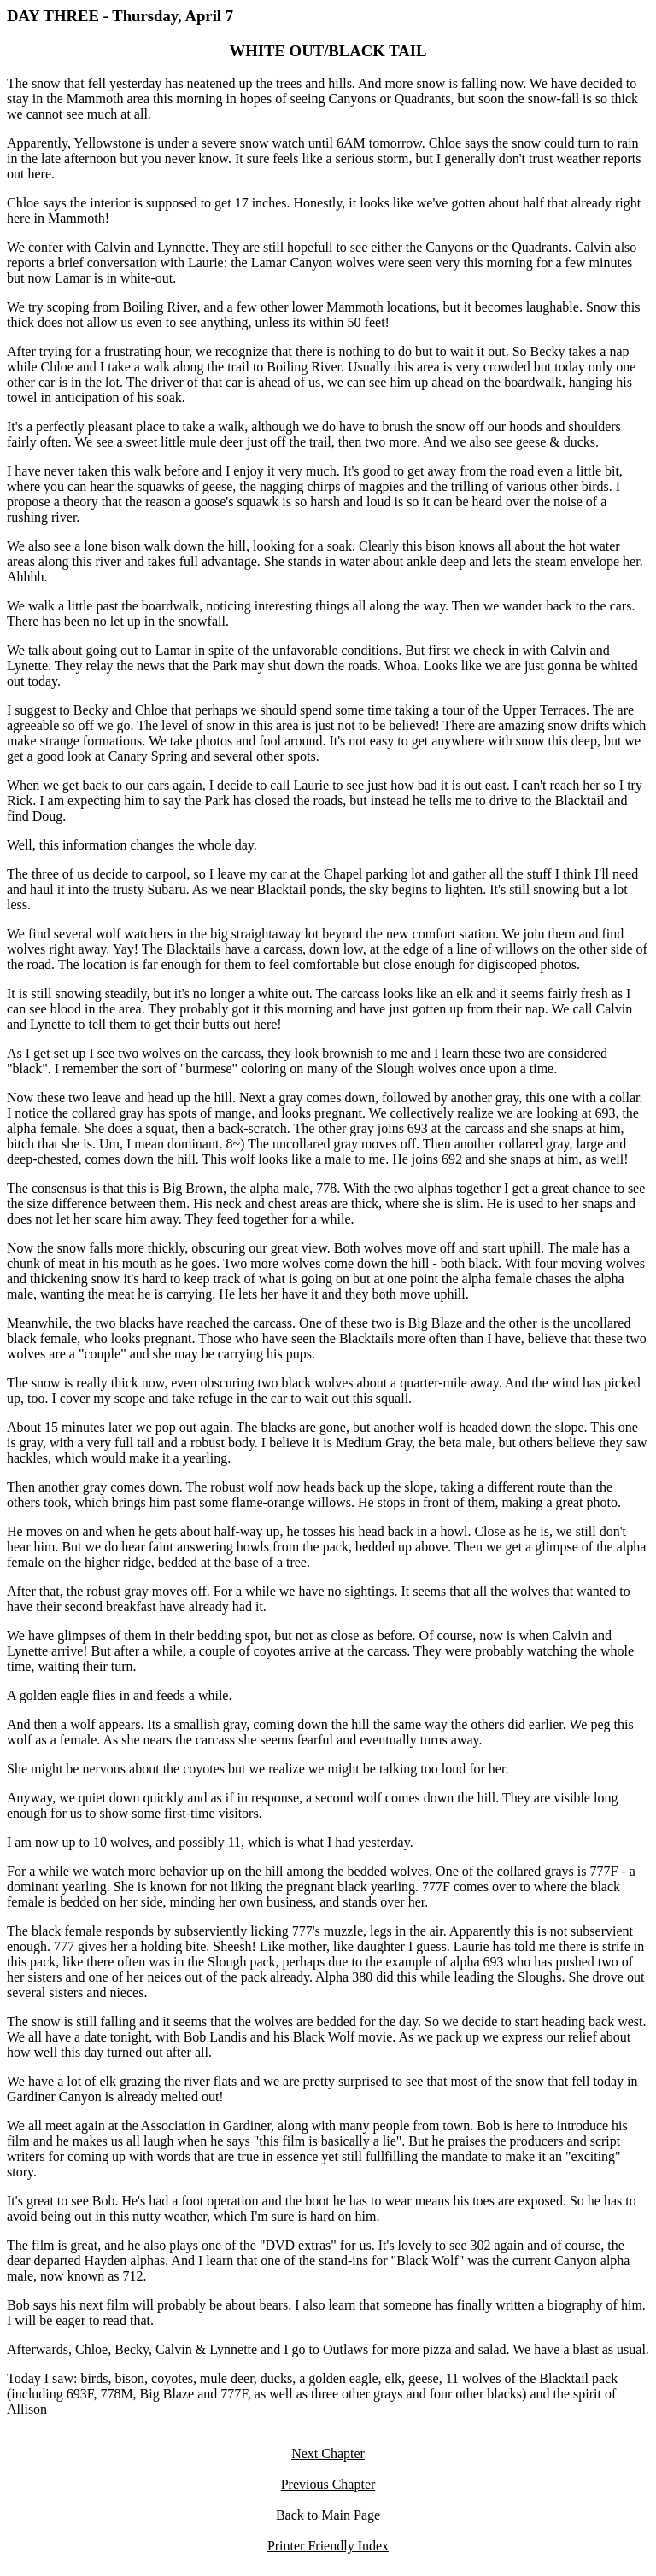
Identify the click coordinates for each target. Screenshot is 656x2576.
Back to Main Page (328, 2515)
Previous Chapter (328, 2484)
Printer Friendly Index (328, 2545)
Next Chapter (328, 2453)
